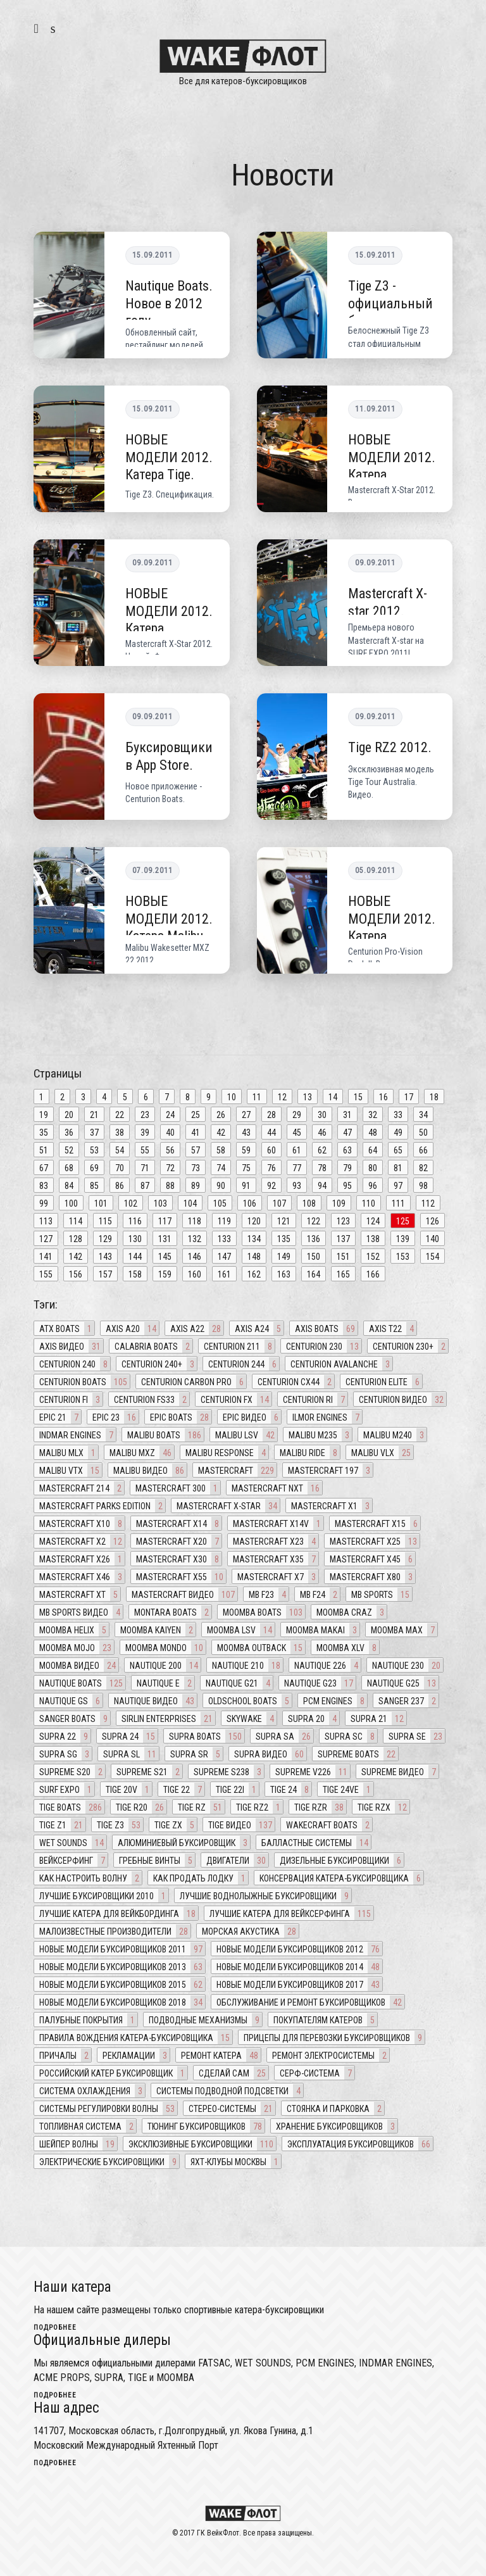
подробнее (55, 2327)
